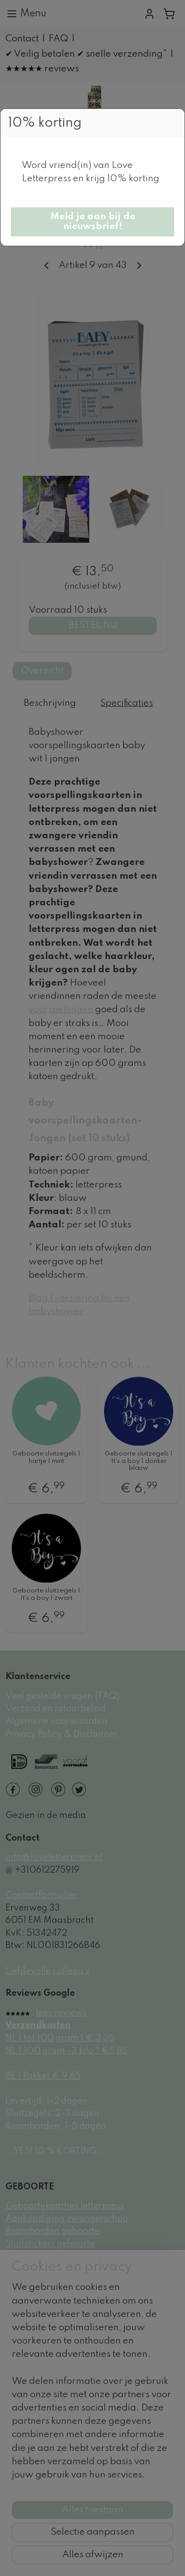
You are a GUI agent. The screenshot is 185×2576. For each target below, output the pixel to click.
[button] (92, 221)
